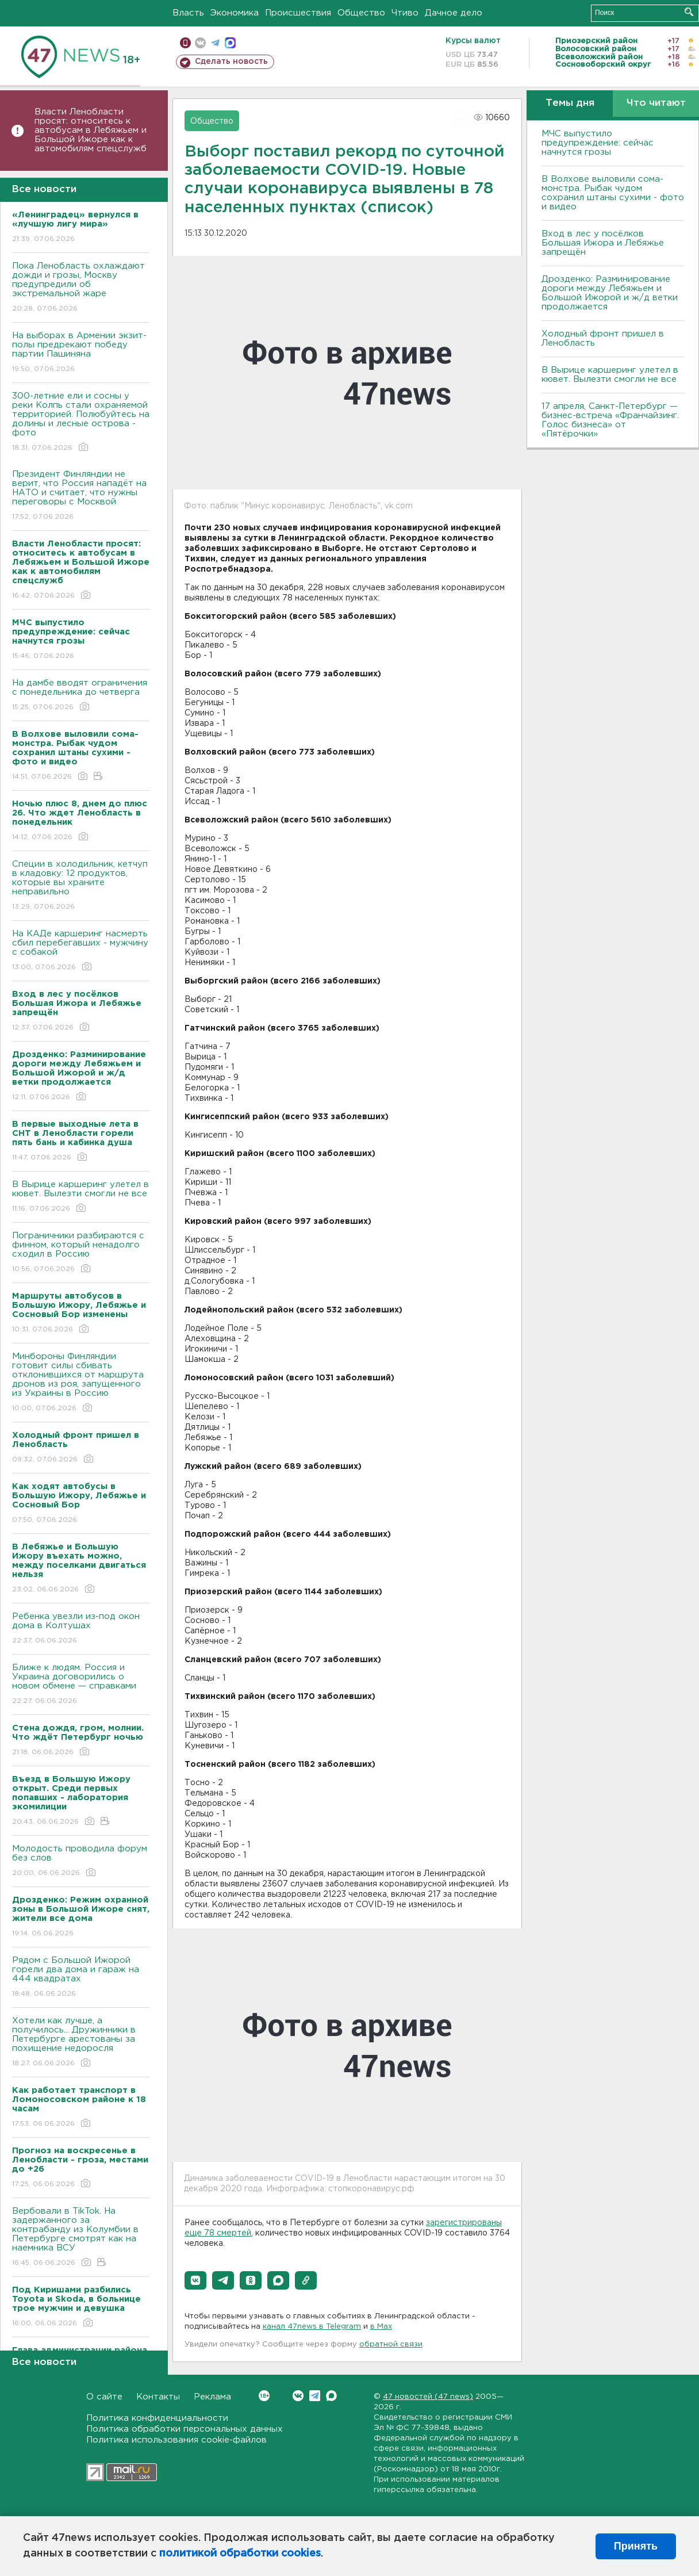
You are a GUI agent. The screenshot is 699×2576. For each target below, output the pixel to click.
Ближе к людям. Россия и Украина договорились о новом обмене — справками (80, 1685)
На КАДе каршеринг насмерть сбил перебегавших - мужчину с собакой (80, 951)
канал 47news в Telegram (312, 2327)
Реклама (212, 2397)
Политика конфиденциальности (157, 2418)
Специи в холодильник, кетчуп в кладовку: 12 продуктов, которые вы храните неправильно (80, 886)
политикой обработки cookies (240, 2553)
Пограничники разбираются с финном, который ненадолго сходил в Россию (80, 1253)
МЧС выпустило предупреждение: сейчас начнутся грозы (597, 143)
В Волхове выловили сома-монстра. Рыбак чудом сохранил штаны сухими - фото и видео (612, 192)
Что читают (656, 103)
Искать (689, 11)
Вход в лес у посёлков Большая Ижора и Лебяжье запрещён (602, 243)
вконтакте (200, 42)
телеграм (215, 42)
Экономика (234, 13)
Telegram (314, 2395)
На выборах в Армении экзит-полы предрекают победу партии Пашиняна (80, 353)
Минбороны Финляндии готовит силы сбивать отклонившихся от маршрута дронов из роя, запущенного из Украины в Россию (80, 1383)
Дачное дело (453, 13)
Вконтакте (264, 2395)
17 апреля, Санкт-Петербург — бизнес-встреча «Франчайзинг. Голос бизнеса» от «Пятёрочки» (610, 420)
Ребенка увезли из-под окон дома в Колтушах (80, 1629)
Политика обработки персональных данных (184, 2429)
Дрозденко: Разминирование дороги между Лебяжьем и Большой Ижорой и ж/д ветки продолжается (609, 293)
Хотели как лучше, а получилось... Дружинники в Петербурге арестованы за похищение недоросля (80, 2042)
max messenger (230, 42)
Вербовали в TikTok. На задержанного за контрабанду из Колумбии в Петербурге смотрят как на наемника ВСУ (80, 2237)
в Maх (381, 2327)
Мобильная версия (185, 42)
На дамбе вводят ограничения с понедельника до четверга (80, 695)
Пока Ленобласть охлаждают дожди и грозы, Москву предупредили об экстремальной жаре (80, 287)
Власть (188, 13)
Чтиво (404, 13)
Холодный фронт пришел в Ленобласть (602, 338)
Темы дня (570, 103)
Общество (361, 13)
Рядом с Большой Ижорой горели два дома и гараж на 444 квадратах (80, 1978)
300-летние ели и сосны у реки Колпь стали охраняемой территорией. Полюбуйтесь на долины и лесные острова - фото (80, 422)
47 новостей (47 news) (428, 2397)
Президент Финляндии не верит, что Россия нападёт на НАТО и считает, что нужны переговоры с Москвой (80, 496)
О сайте (104, 2397)
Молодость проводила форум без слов (80, 1861)
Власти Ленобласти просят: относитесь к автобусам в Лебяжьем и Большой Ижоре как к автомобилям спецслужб (90, 130)
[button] (195, 2280)
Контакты (158, 2397)
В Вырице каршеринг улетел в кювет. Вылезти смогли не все (80, 1197)
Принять (636, 2546)
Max (331, 2395)
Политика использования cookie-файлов (176, 2440)
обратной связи (391, 2344)
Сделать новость (231, 61)
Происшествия (298, 13)
